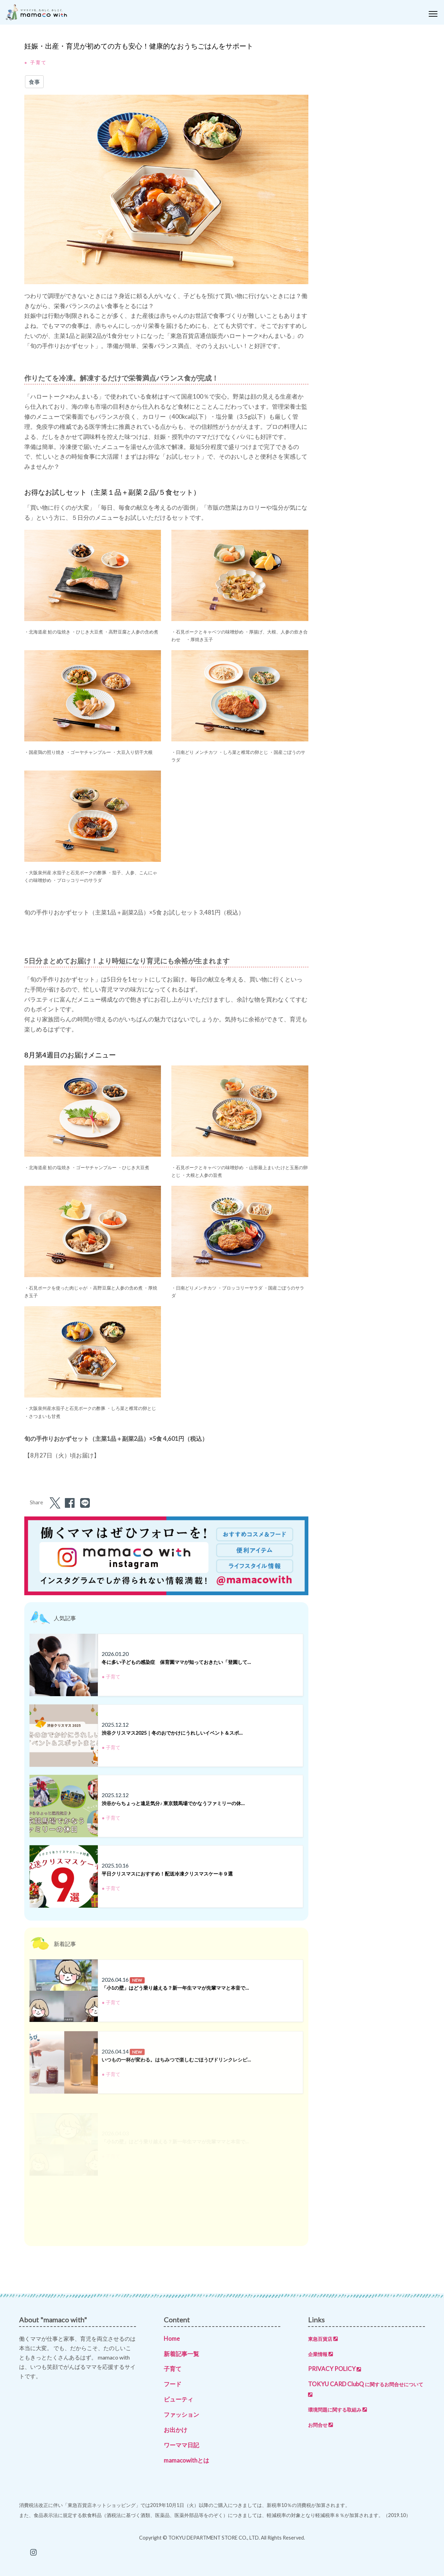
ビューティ (178, 2399)
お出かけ (175, 2429)
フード (172, 2384)
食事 (34, 81)
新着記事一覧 (181, 2353)
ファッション (181, 2414)
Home (172, 2338)
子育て (172, 2368)
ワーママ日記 (181, 2445)
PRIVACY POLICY (334, 2368)
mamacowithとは (186, 2460)
